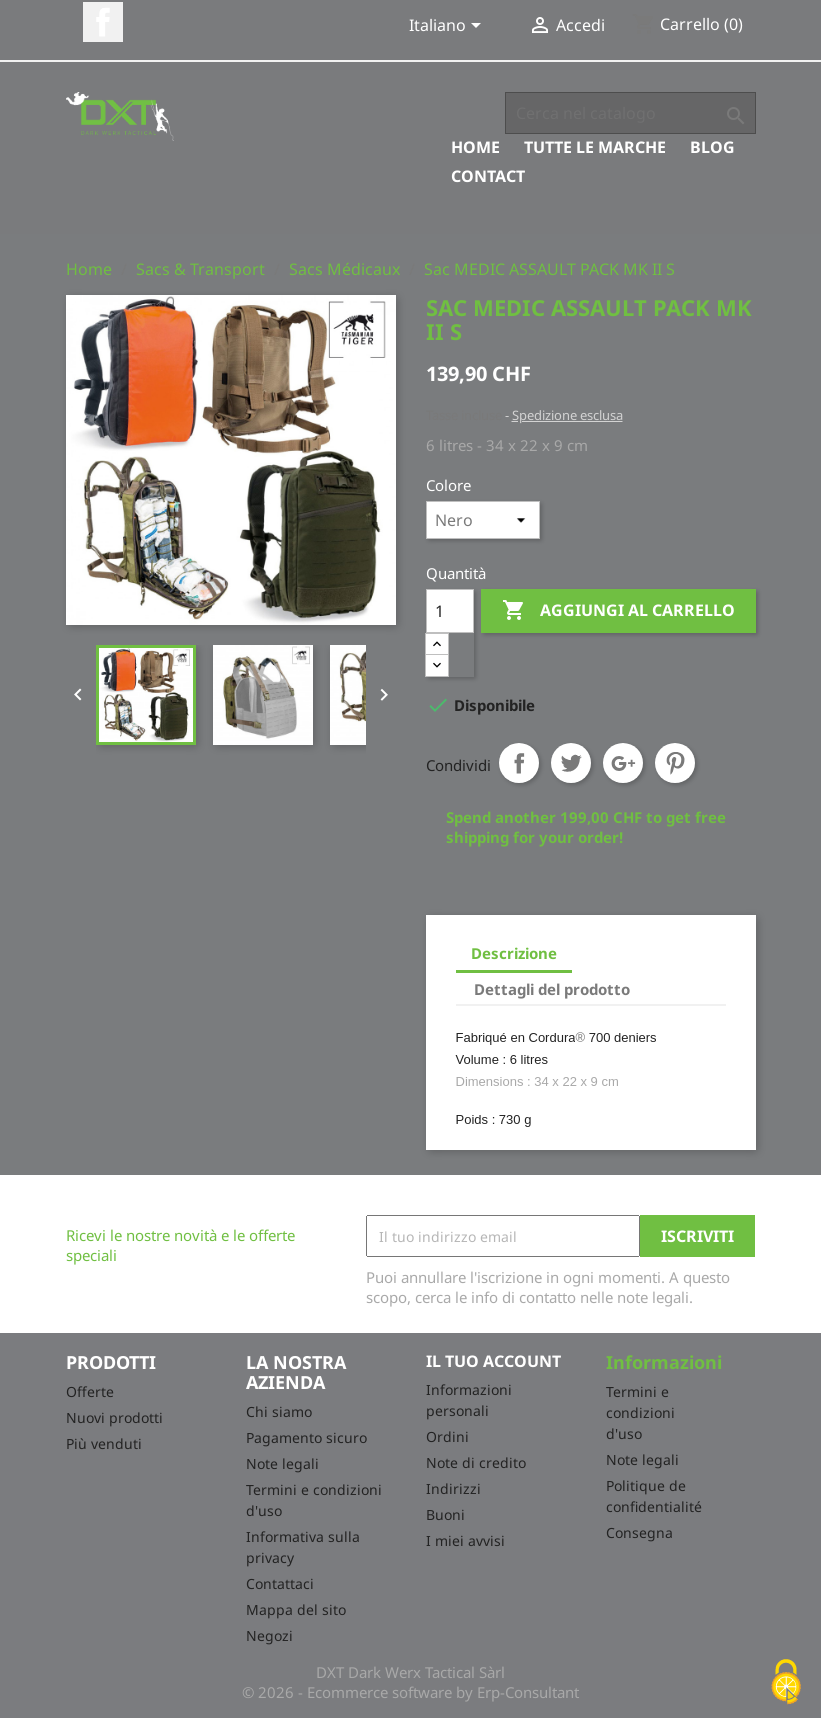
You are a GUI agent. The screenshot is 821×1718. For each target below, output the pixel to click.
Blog (712, 147)
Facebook (103, 22)
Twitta (571, 763)
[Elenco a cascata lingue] (448, 27)
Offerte (90, 1391)
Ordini (447, 1436)
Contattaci (280, 1583)
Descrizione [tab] (514, 953)
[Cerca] (630, 113)
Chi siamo (279, 1411)
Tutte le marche (595, 147)
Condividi (519, 763)
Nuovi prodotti (114, 1417)
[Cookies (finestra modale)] (786, 1683)
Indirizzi (453, 1488)
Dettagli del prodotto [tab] (552, 989)
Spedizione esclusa (567, 415)
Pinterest (675, 763)
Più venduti (104, 1443)
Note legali (282, 1463)
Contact (488, 176)
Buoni (445, 1514)
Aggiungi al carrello (618, 611)
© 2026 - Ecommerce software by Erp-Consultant (410, 1692)
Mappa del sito (296, 1609)
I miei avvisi (465, 1540)
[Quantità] (450, 611)
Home (475, 147)
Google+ (623, 763)
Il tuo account (493, 1361)
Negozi (269, 1635)
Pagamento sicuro (306, 1437)
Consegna (639, 1532)
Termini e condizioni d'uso (640, 1412)
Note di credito (476, 1462)
